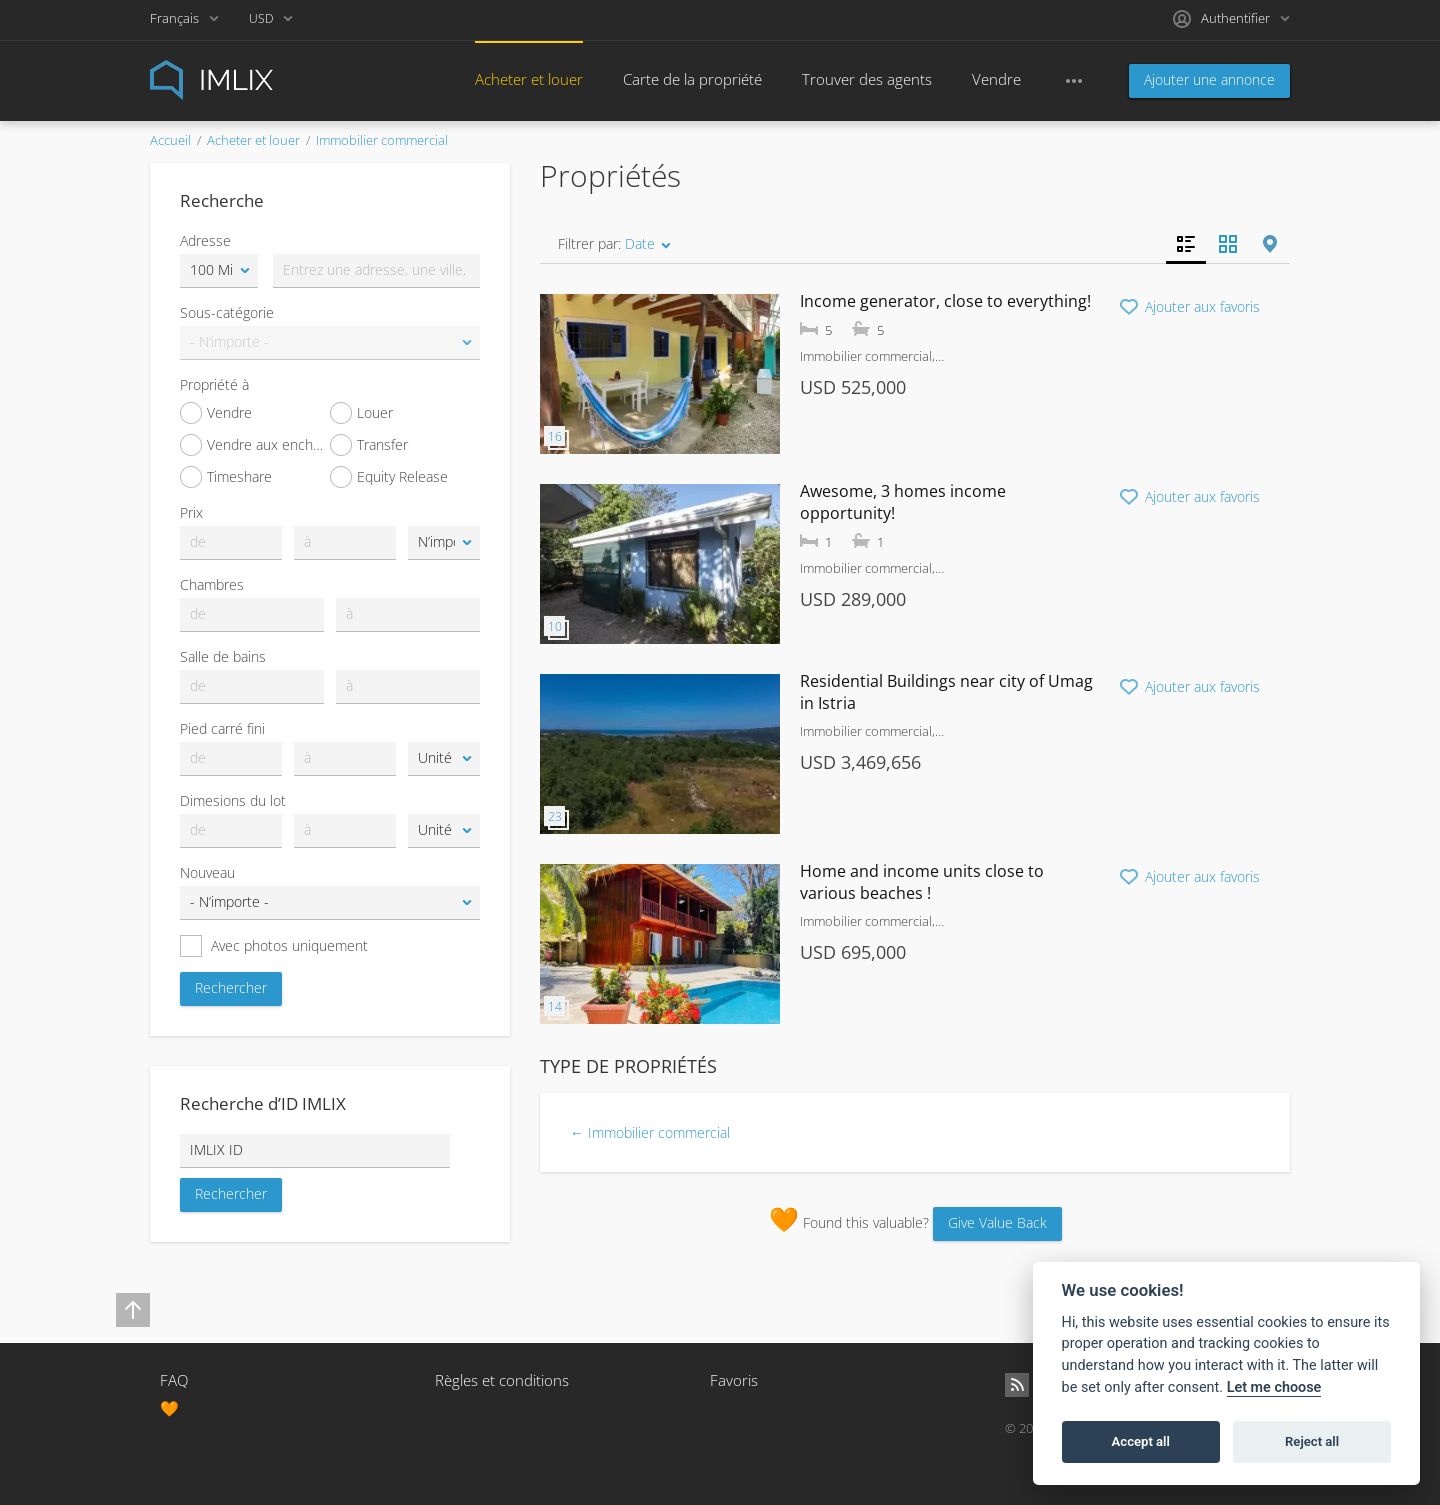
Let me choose (1274, 1387)
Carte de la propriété (692, 79)
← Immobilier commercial (650, 1132)
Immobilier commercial (382, 140)
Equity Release (389, 477)
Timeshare (226, 477)
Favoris (734, 1380)
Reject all (1312, 1441)
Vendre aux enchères (255, 445)
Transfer (369, 445)
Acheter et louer (529, 79)
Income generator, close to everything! (945, 301)
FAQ (174, 1380)
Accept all (1141, 1441)
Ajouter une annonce (1209, 79)
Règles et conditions (502, 1380)
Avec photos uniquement (274, 946)
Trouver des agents (867, 79)
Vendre (996, 79)
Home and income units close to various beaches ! (922, 882)
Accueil (170, 140)
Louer (361, 413)
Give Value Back (997, 1222)
